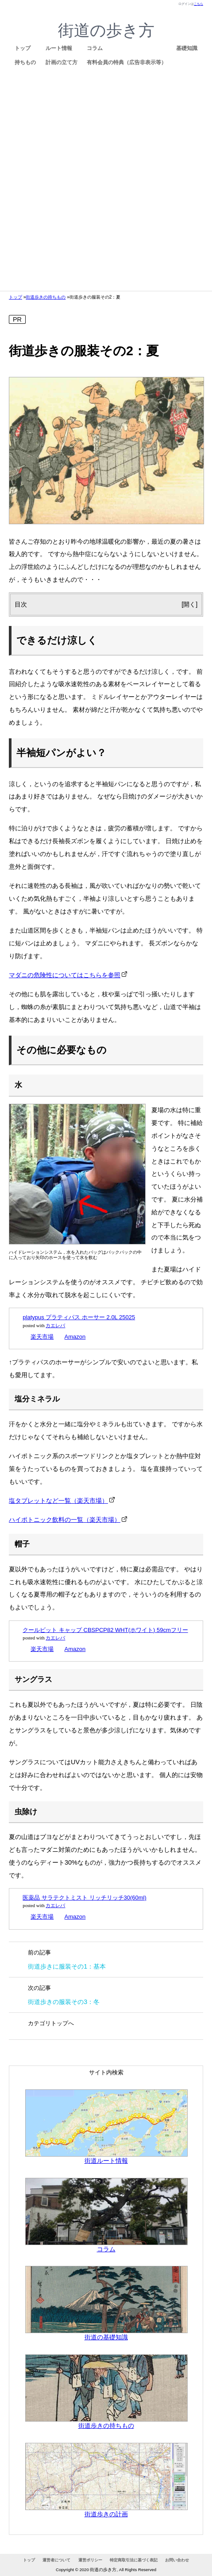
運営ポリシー (90, 2560)
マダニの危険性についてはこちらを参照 (64, 975)
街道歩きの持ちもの (46, 297)
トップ (23, 48)
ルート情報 (59, 48)
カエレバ (55, 1325)
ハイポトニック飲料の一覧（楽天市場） (64, 1519)
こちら (198, 4)
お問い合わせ (177, 2560)
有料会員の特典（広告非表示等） (126, 62)
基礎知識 (186, 48)
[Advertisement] (101, 178)
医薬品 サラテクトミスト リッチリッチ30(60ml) (84, 1897)
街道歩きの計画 (106, 2510)
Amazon (75, 1336)
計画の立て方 (61, 62)
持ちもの (25, 62)
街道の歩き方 (106, 30)
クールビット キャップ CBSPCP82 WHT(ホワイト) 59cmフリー (105, 1630)
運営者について (56, 2560)
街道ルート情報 (106, 2157)
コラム (95, 48)
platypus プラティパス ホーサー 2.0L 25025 (79, 1317)
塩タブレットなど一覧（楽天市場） (58, 1500)
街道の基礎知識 (106, 2333)
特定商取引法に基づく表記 (134, 2560)
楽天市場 (42, 1336)
